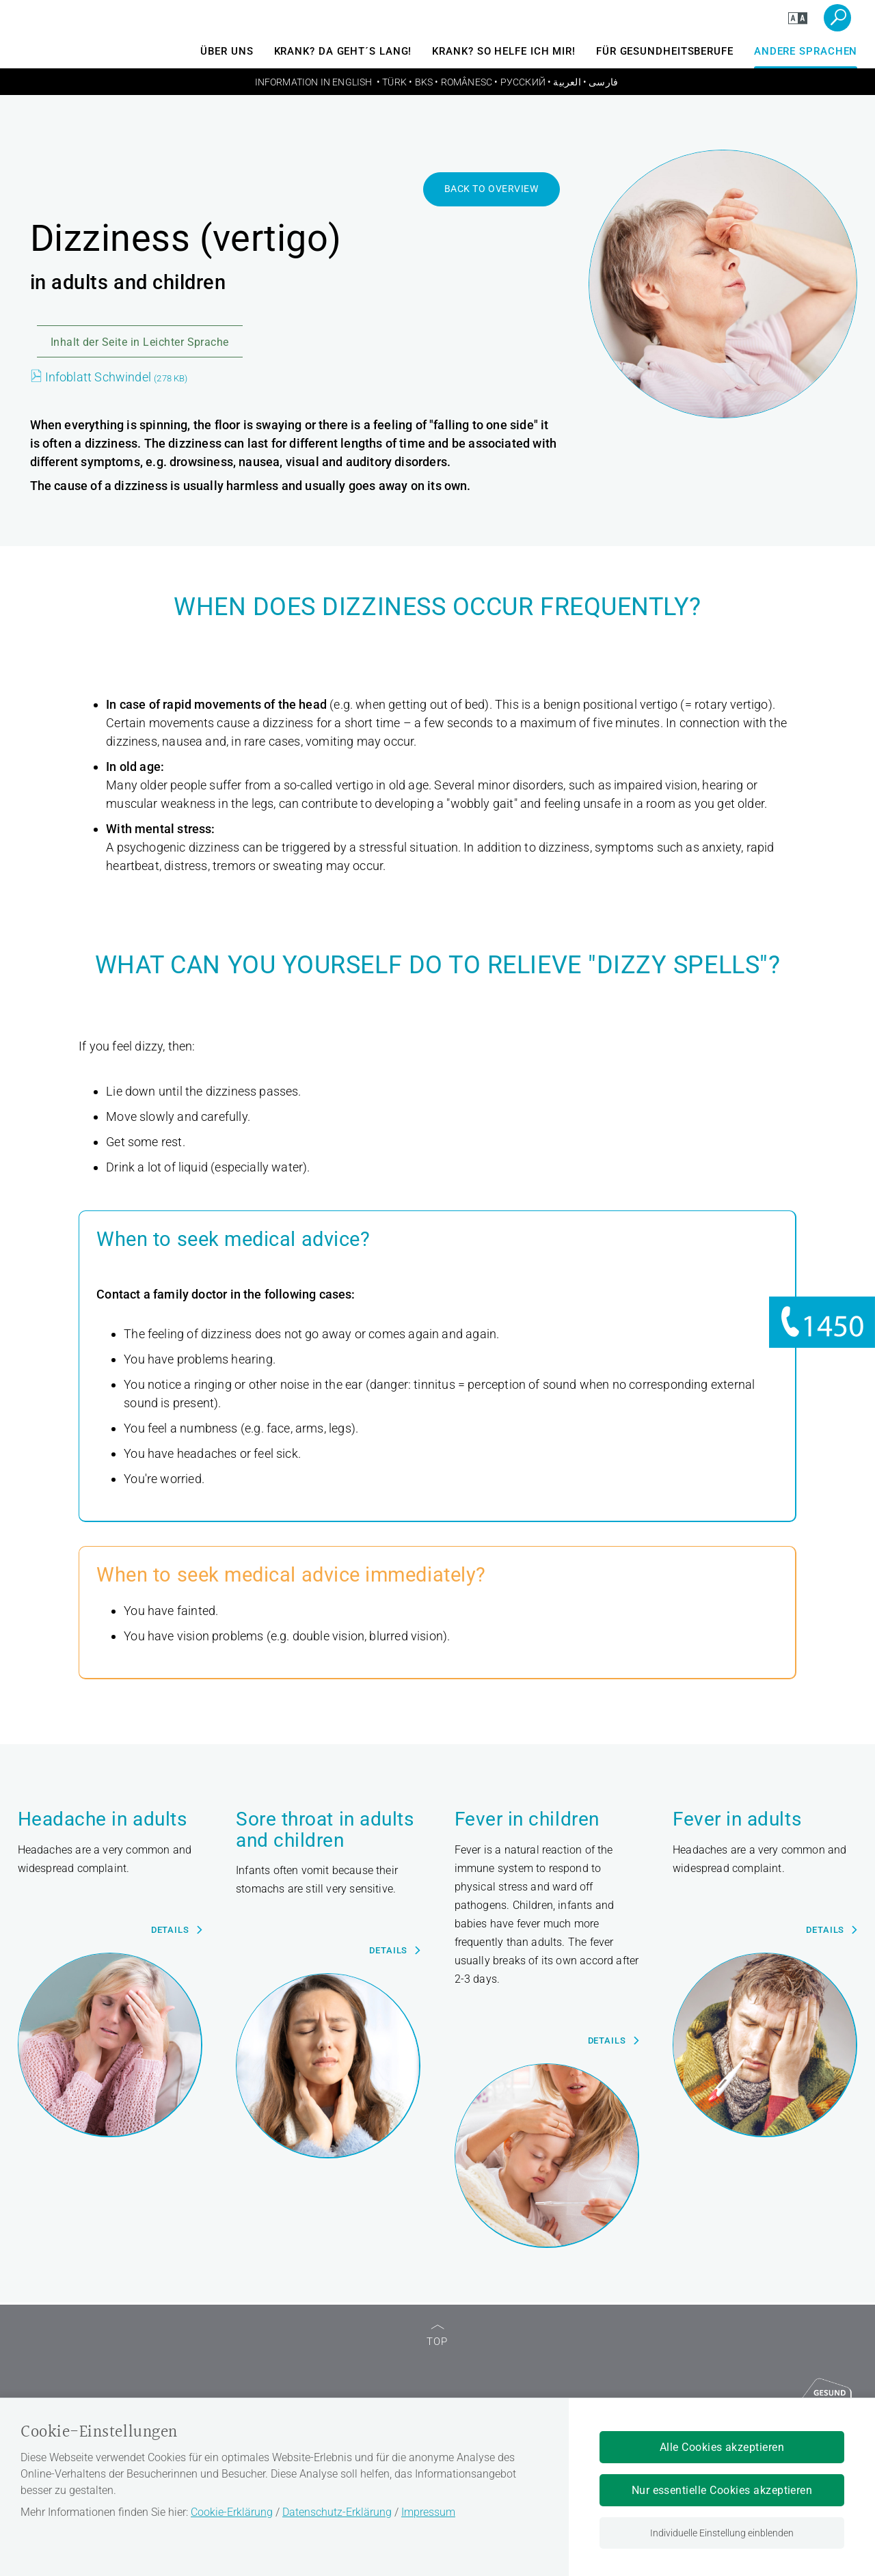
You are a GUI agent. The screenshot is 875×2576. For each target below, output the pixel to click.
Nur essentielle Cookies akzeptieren (722, 2490)
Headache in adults (102, 1819)
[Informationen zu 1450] (822, 1322)
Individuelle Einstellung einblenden (722, 2532)
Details (170, 1930)
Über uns (226, 51)
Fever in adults (737, 1819)
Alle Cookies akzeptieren (722, 2447)
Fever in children (527, 1819)
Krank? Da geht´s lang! (343, 51)
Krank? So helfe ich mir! (504, 51)
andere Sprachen (806, 51)
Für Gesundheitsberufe (664, 51)
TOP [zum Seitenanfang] (437, 2335)
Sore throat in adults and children (325, 1830)
